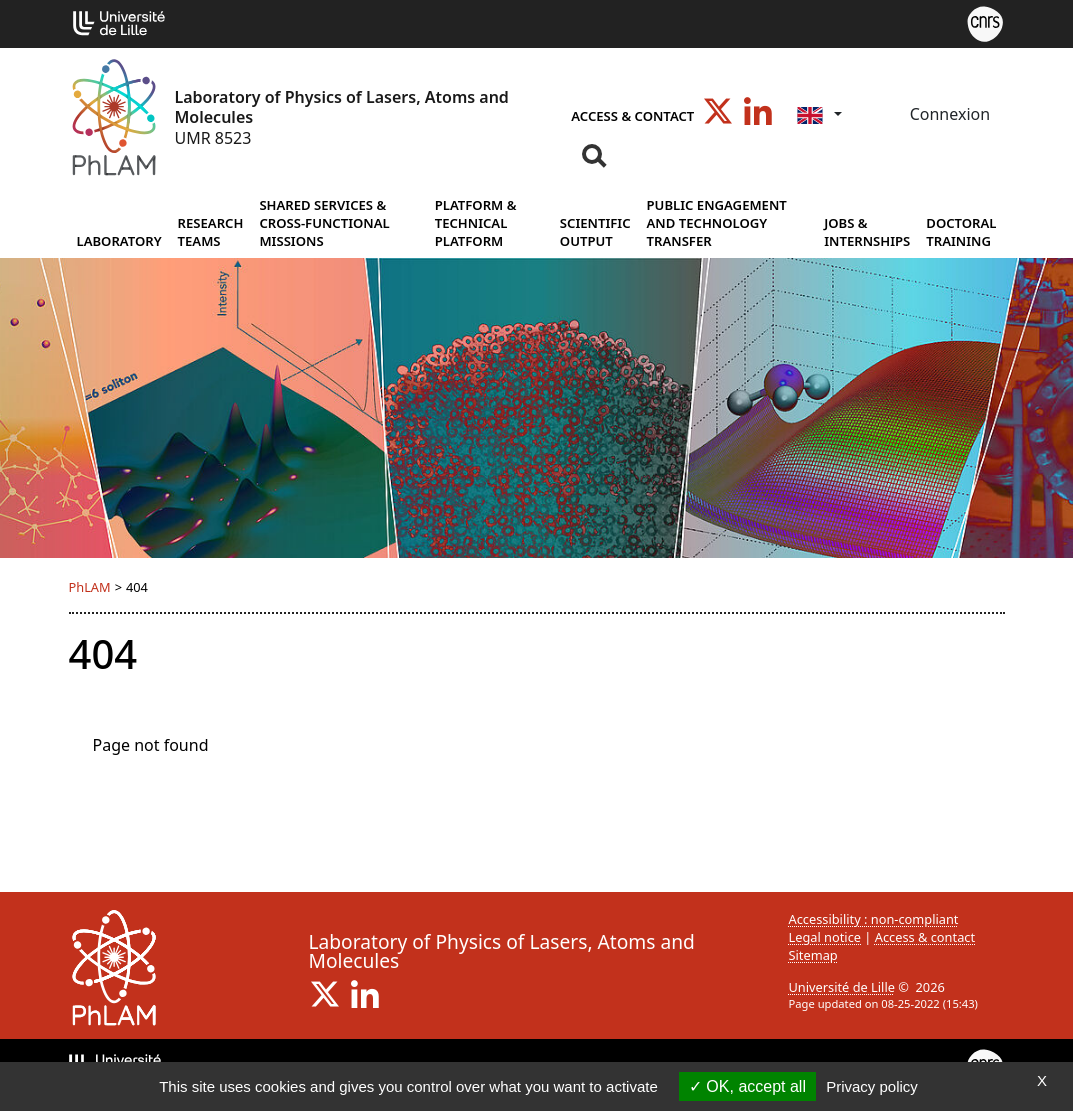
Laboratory (119, 241)
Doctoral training (961, 232)
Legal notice (825, 937)
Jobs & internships (867, 232)
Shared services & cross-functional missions (324, 223)
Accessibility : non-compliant (874, 919)
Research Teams (211, 232)
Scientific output (595, 232)
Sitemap (813, 955)
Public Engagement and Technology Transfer (717, 223)
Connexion (948, 114)
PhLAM (90, 587)
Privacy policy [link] (872, 1086)
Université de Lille (842, 987)
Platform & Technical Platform (476, 223)
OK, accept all (747, 1086)
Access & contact (632, 116)
